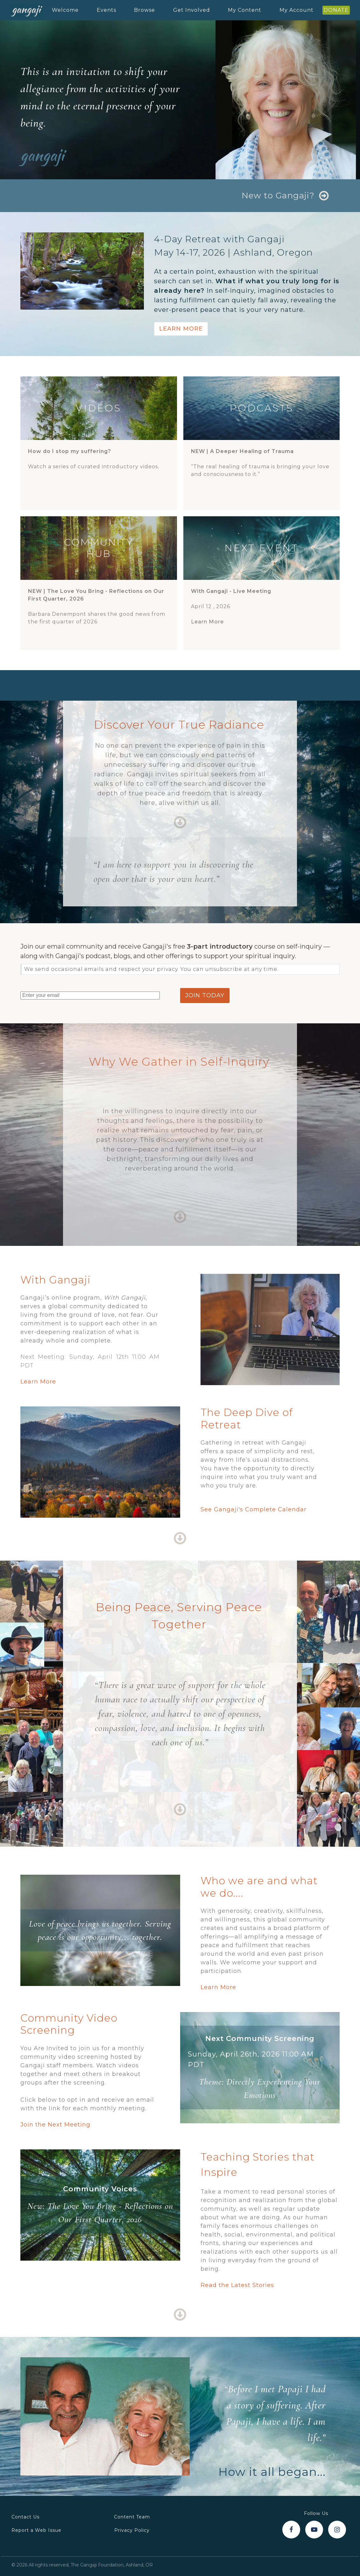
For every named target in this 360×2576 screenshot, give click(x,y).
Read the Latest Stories (237, 2285)
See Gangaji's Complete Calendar (254, 1509)
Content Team (132, 2517)
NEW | (242, 451)
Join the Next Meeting (55, 2124)
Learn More (181, 328)
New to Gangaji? (278, 195)
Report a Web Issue (36, 2530)
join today (204, 995)
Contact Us (25, 2517)
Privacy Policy (132, 2530)
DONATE (336, 10)
